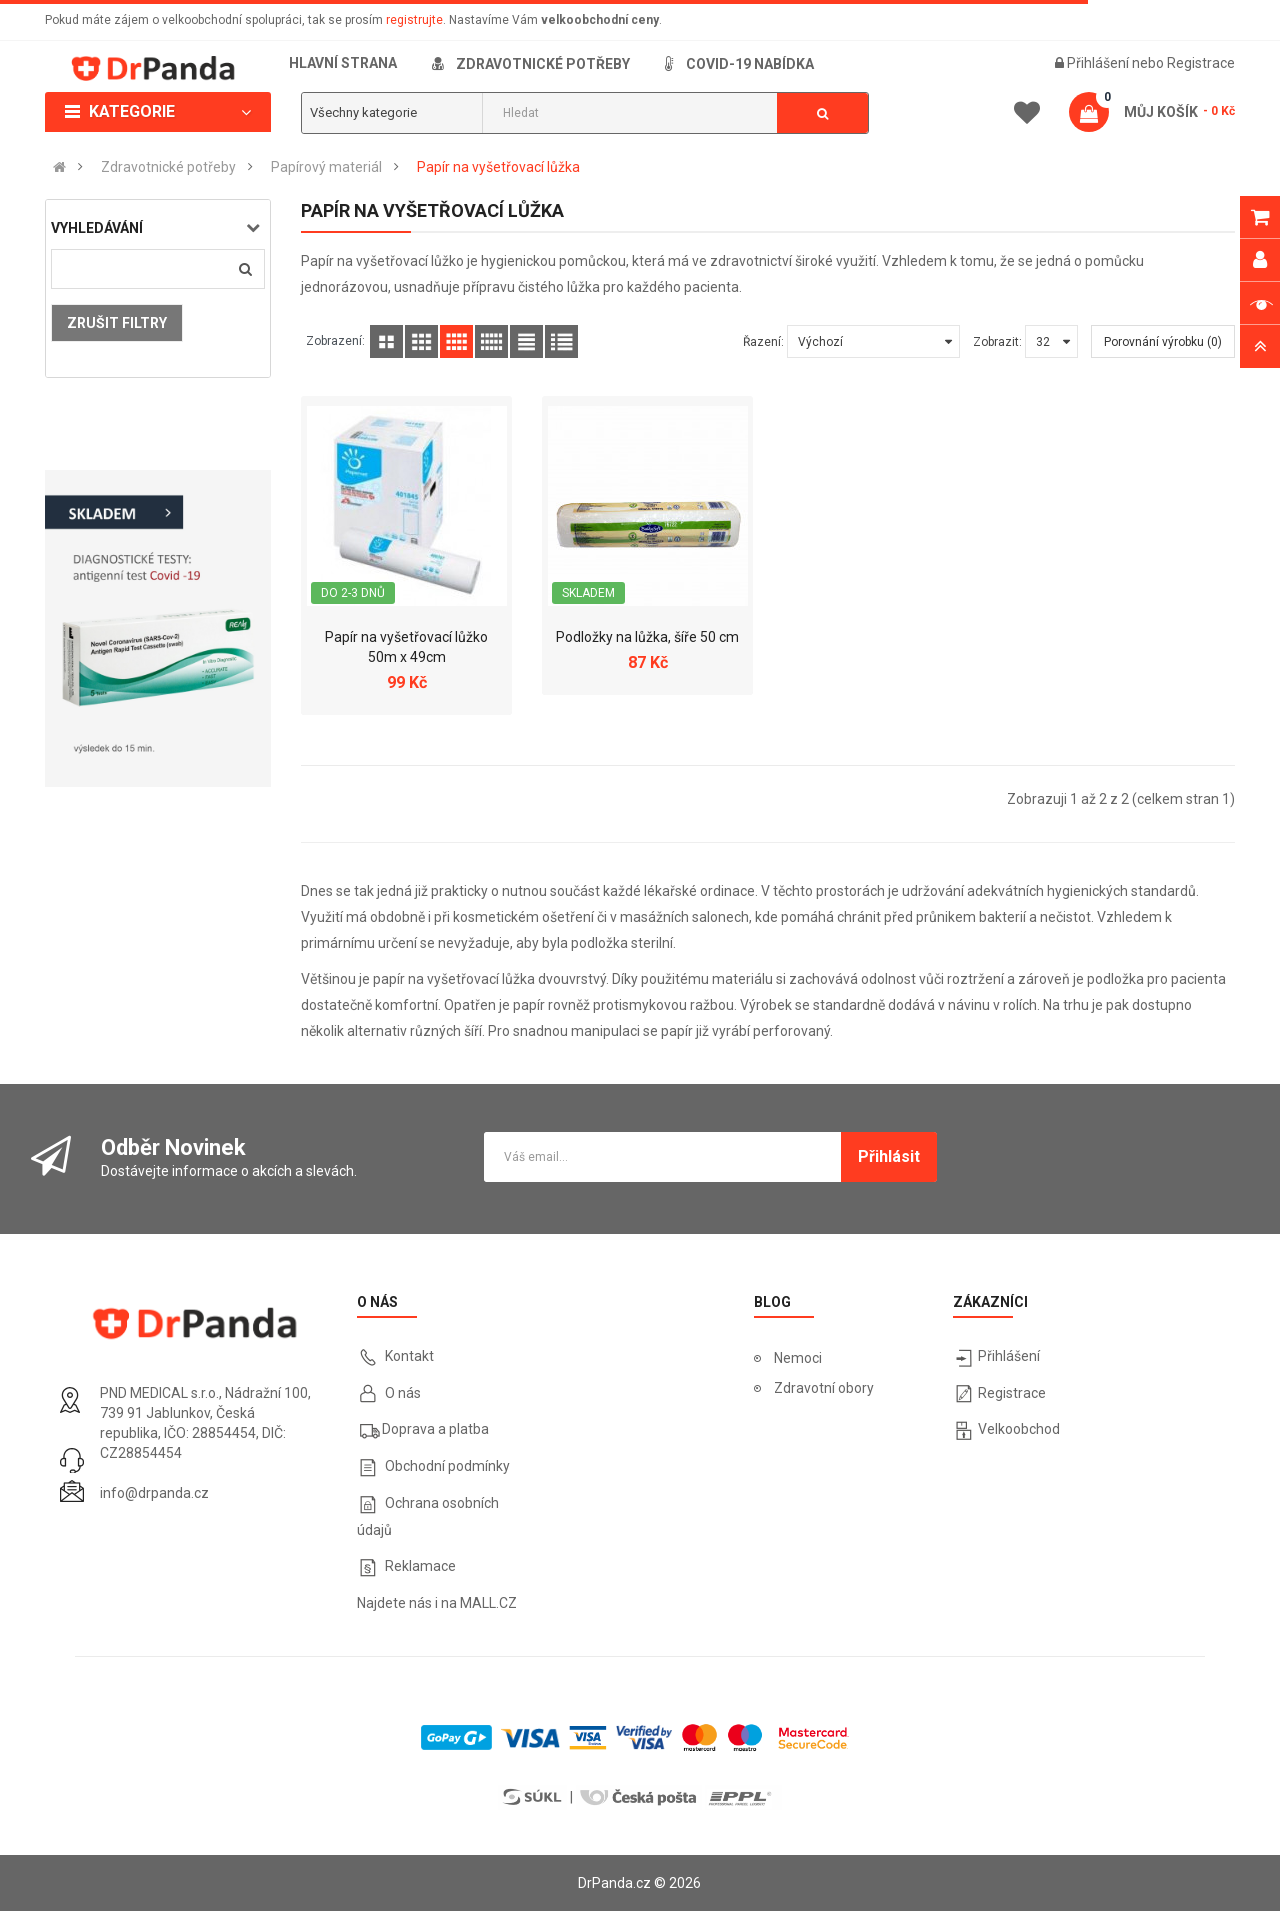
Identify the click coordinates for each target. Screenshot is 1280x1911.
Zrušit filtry (117, 323)
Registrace (1201, 63)
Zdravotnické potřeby (168, 167)
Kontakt (409, 1356)
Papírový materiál (326, 167)
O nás (401, 1393)
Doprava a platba (435, 1429)
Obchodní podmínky (447, 1466)
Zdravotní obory (824, 1388)
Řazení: (763, 342)
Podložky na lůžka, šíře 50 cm (647, 637)
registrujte (414, 20)
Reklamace (420, 1566)
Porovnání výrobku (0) (1163, 342)
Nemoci (798, 1358)
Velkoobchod (1019, 1429)
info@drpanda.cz (154, 1493)
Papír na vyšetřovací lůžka (498, 167)
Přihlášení (1099, 63)
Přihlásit (889, 1156)
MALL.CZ (488, 1603)
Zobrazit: (997, 342)
